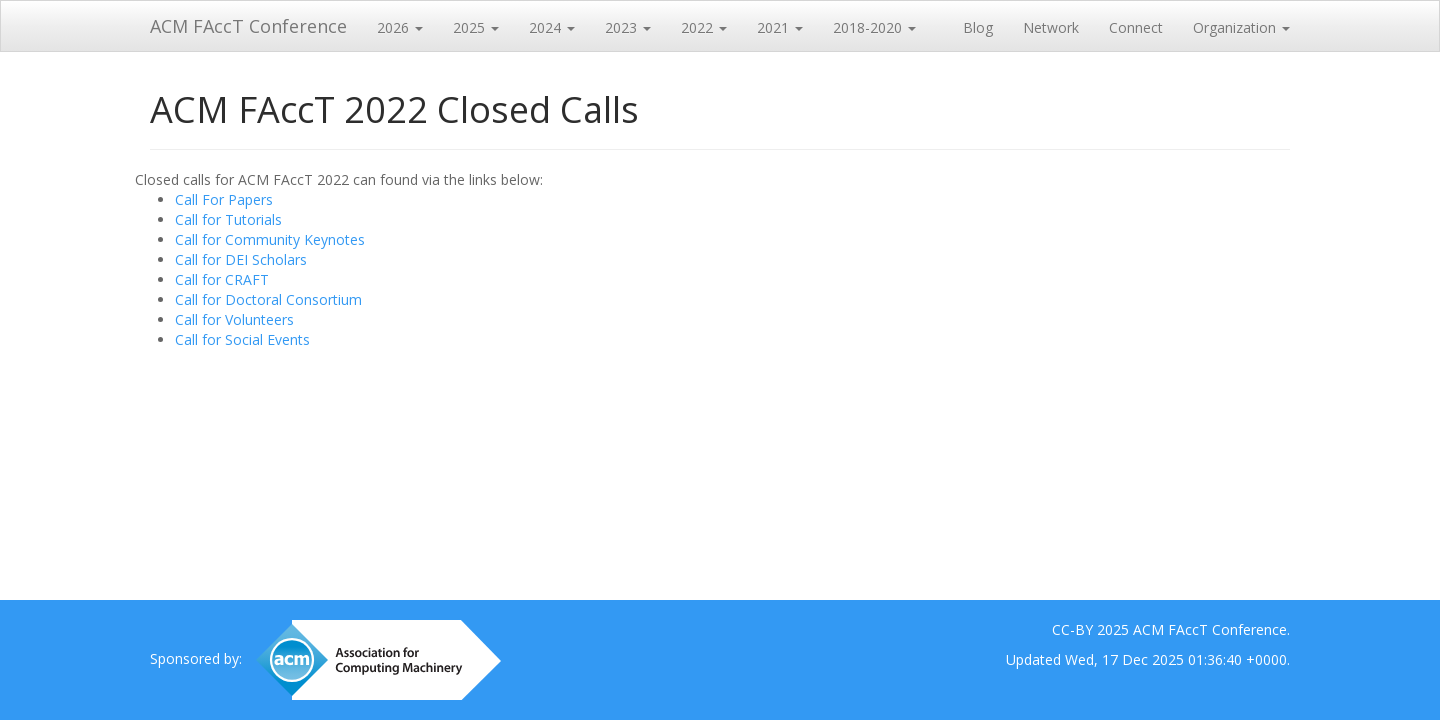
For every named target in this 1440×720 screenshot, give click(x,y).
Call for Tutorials (228, 219)
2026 (400, 27)
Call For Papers (224, 199)
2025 (476, 27)
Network (1051, 27)
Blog (978, 27)
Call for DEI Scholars (241, 259)
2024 (552, 27)
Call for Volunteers (234, 319)
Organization (1241, 27)
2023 (628, 27)
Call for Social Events (242, 339)
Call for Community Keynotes (270, 239)
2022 (704, 27)
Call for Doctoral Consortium (268, 299)
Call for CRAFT (222, 279)
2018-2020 (874, 27)
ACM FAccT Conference (248, 26)
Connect (1136, 27)
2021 (780, 27)
